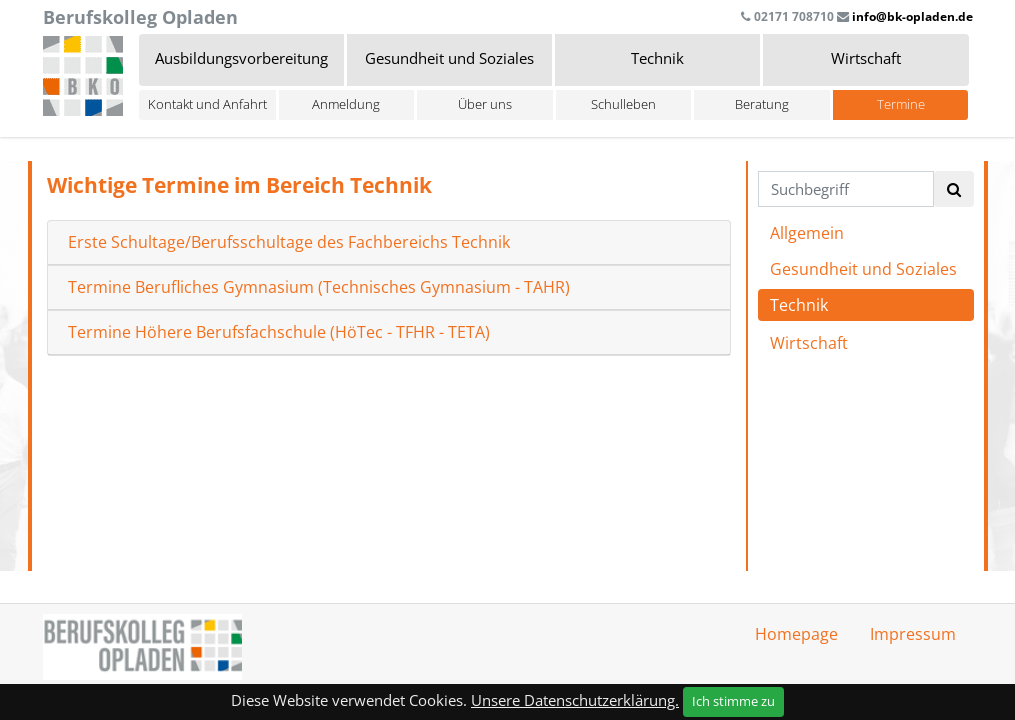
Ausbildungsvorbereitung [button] (241, 58)
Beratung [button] (762, 104)
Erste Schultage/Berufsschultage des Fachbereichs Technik (289, 242)
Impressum (913, 634)
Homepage (796, 634)
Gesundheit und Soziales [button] (449, 58)
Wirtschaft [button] (866, 58)
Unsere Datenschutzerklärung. (575, 700)
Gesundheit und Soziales (863, 269)
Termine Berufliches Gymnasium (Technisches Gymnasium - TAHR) (319, 287)
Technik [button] (657, 58)
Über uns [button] (485, 104)
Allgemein (807, 233)
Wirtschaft (809, 343)
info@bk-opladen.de (912, 16)
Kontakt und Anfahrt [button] (207, 104)
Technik (799, 305)
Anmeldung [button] (346, 104)
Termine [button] (901, 104)
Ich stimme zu (733, 701)
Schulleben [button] (623, 104)
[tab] (389, 243)
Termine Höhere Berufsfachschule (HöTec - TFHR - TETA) (279, 332)
